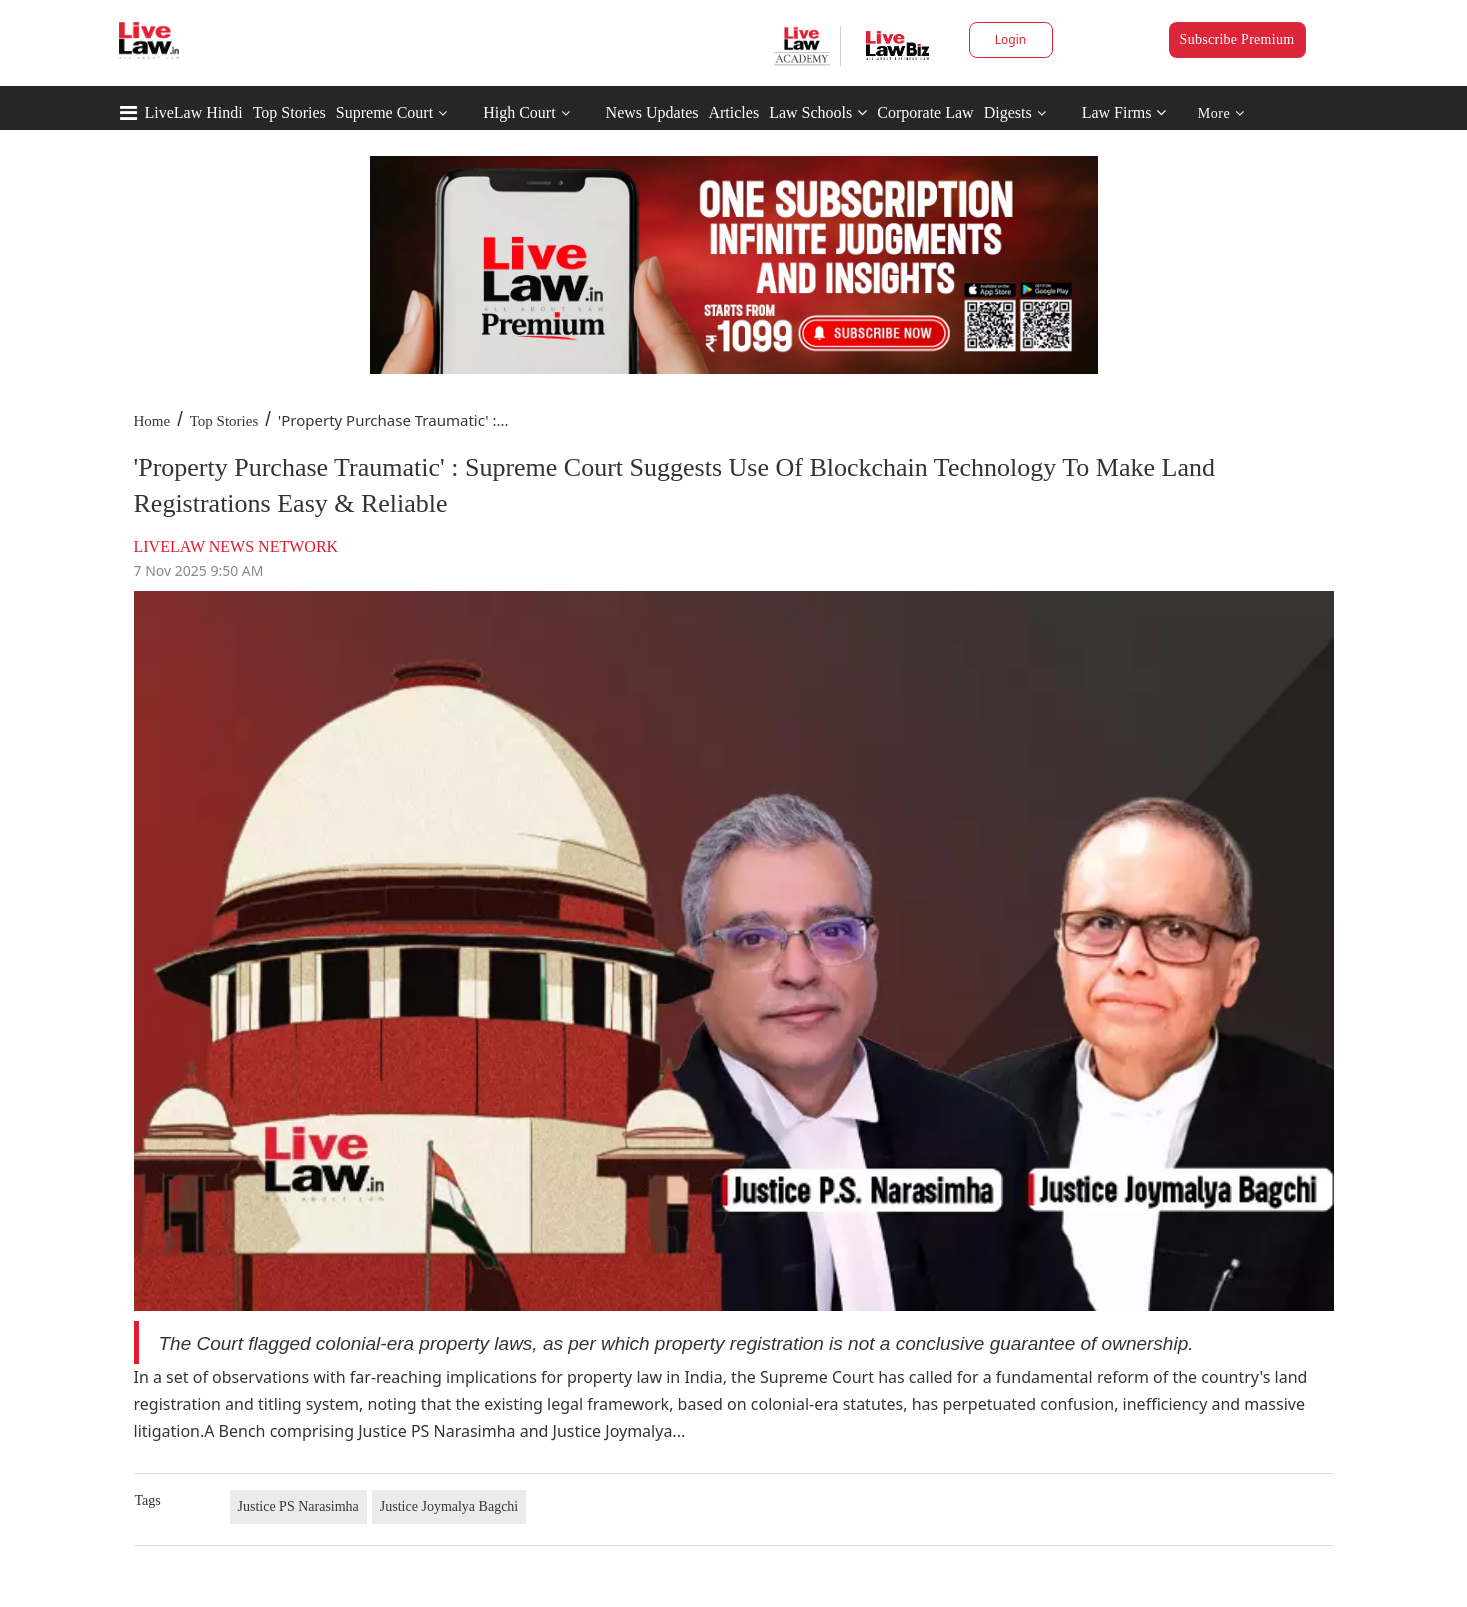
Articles (733, 112)
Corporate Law (925, 112)
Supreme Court (384, 112)
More (1221, 113)
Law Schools (818, 112)
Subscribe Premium (1237, 39)
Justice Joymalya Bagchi (449, 1506)
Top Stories (289, 112)
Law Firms (1124, 112)
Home (152, 421)
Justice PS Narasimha (298, 1506)
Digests (1008, 112)
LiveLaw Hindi (194, 112)
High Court (519, 112)
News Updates (652, 112)
